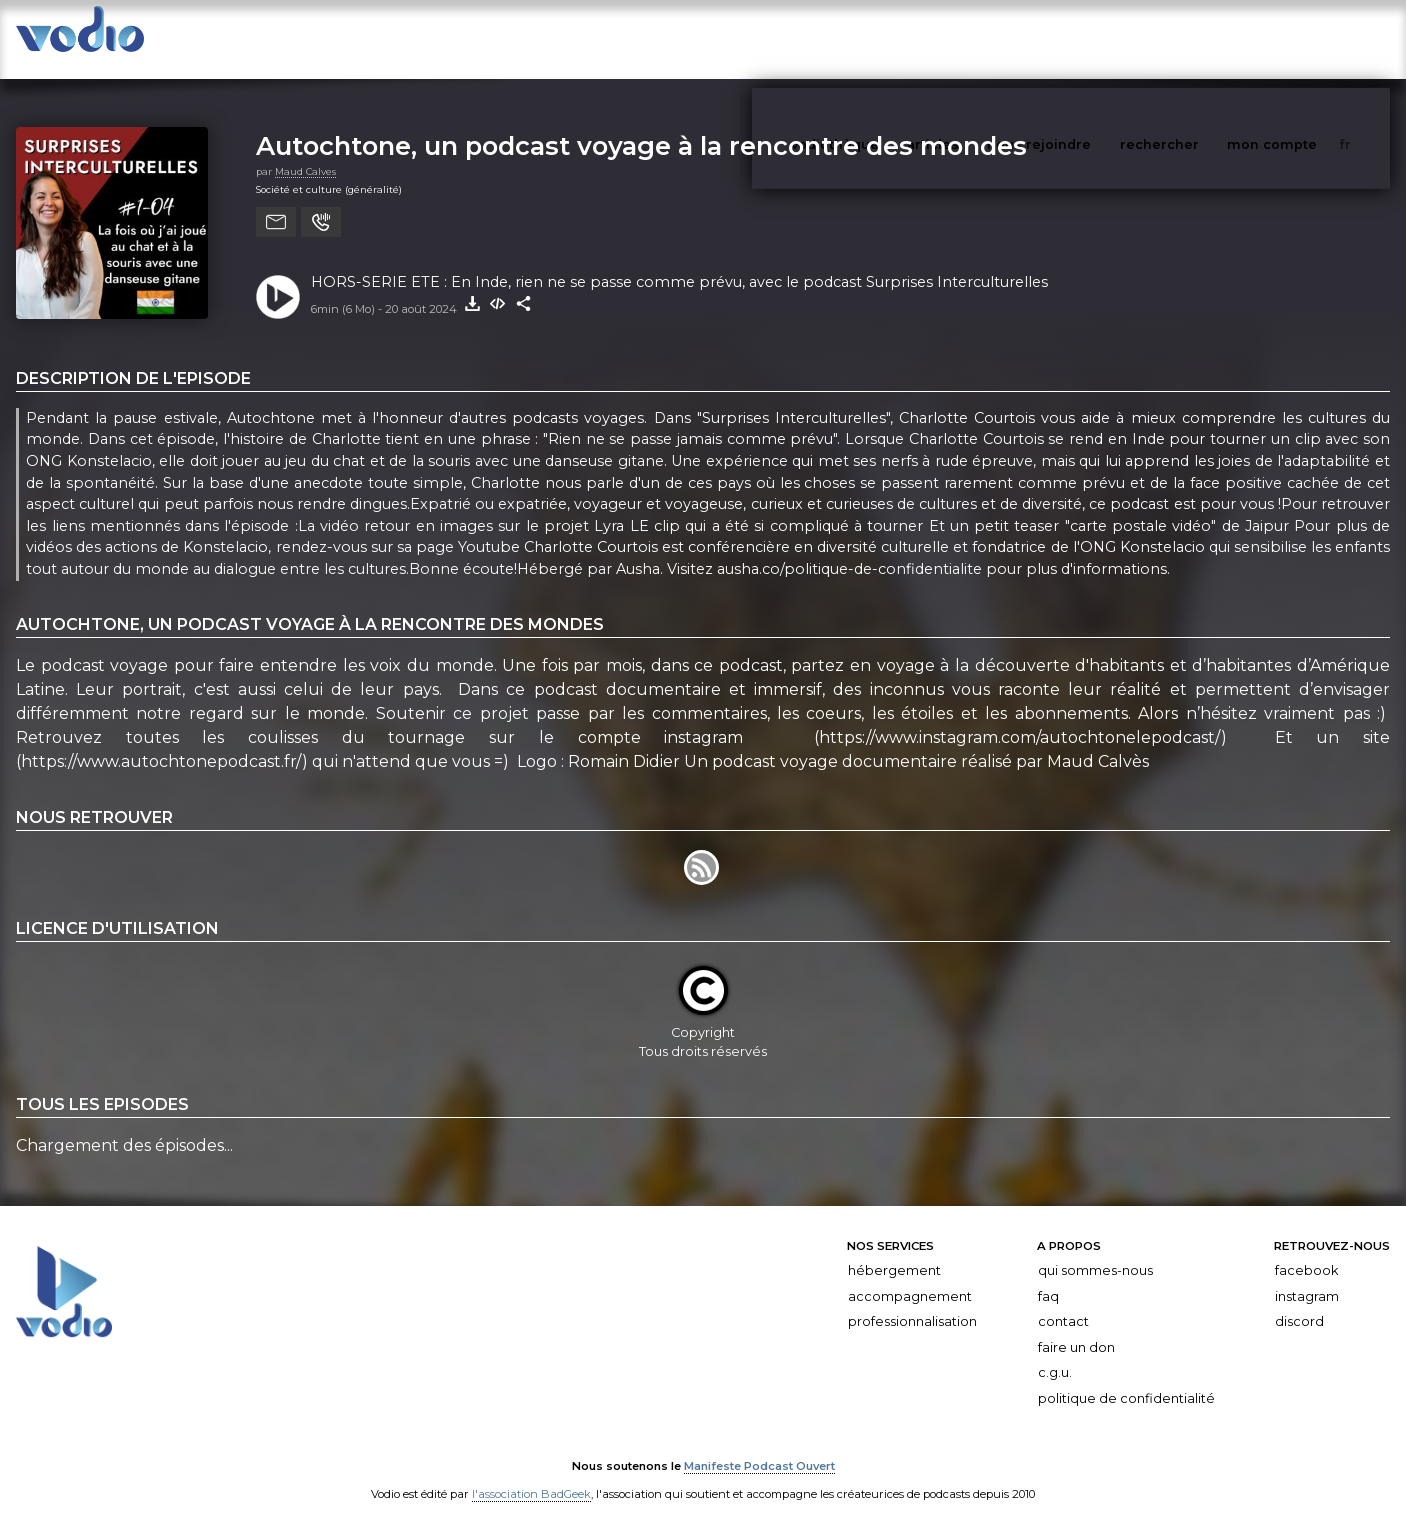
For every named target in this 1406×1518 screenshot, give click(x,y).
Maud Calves (305, 151)
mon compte (1305, 38)
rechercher (1196, 38)
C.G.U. (1055, 1352)
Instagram (1307, 1276)
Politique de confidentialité (1126, 1378)
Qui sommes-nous (1095, 1250)
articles (978, 38)
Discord (1299, 1301)
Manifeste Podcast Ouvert (759, 1446)
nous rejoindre (1080, 38)
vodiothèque (883, 38)
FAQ (1048, 1276)
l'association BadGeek (531, 1474)
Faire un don (1076, 1327)
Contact (1063, 1301)
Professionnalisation (912, 1301)
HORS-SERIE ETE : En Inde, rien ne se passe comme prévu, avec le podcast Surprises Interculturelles (679, 262)
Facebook (1306, 1250)
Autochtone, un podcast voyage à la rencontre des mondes (641, 125)
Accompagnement (910, 1276)
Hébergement (894, 1250)
